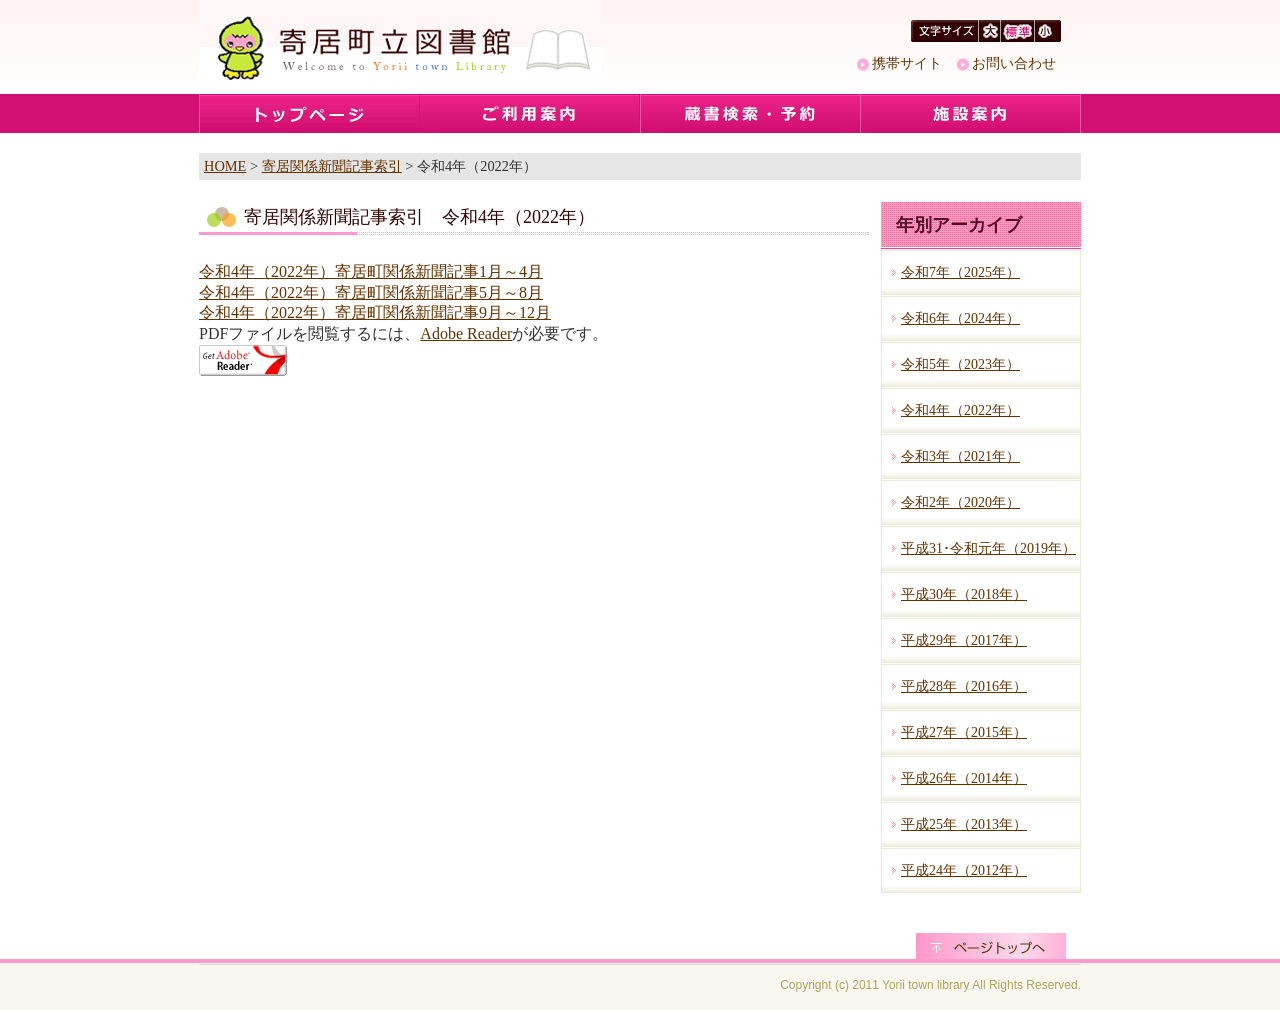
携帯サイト (907, 63)
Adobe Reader (466, 333)
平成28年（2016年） (964, 686)
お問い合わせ (1014, 63)
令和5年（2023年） (960, 364)
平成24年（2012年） (964, 870)
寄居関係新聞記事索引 (332, 166)
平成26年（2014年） (964, 778)
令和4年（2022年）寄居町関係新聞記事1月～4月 (371, 271)
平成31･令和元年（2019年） (988, 548)
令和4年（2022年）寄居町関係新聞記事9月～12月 (375, 312)
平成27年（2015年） (964, 732)
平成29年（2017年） (964, 640)
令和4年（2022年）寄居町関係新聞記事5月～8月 (371, 292)
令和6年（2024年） (960, 318)
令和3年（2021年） (960, 456)
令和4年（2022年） (960, 410)
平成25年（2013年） (964, 824)
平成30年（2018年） (964, 594)
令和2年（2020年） (960, 502)
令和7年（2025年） (960, 272)
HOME (225, 166)
